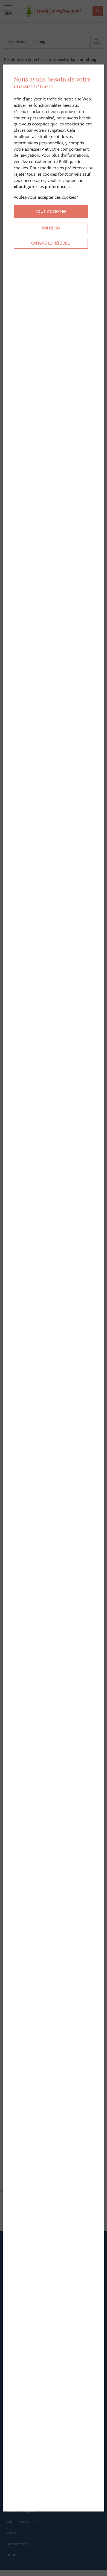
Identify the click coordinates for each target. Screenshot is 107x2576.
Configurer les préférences (50, 243)
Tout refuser (51, 228)
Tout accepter (51, 211)
